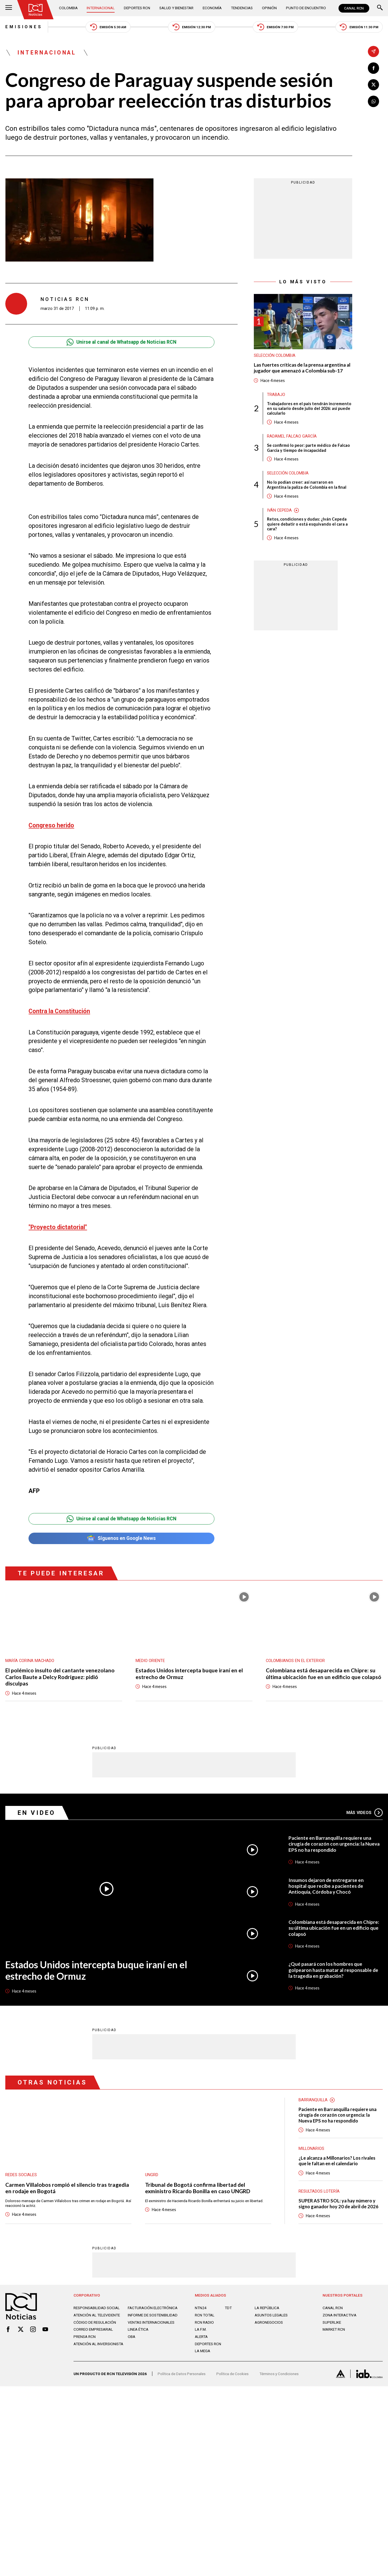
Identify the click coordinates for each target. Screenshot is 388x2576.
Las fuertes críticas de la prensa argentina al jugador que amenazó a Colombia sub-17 (302, 368)
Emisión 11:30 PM (359, 26)
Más (364, 1812)
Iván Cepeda (279, 510)
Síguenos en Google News (121, 1538)
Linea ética (138, 2329)
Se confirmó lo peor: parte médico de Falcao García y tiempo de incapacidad (308, 447)
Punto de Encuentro (306, 8)
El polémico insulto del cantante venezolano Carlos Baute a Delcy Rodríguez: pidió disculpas (60, 1676)
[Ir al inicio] (35, 9)
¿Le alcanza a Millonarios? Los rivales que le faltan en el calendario (337, 2160)
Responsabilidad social (97, 2308)
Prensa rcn (85, 2336)
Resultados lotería (319, 2191)
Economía (212, 8)
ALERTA (201, 2336)
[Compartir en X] (373, 84)
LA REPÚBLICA (267, 2308)
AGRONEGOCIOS (269, 2322)
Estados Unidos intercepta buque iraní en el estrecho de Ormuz (189, 1673)
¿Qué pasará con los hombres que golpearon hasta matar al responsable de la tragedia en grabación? (333, 1970)
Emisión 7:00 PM (275, 26)
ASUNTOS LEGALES (271, 2315)
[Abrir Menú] (8, 8)
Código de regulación (95, 2322)
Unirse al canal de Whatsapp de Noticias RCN (121, 342)
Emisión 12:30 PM (191, 26)
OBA (131, 2336)
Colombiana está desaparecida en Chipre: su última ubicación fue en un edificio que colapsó (323, 1673)
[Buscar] (380, 8)
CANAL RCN (354, 8)
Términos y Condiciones (279, 2373)
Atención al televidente (97, 2315)
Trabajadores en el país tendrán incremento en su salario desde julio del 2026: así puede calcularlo (309, 408)
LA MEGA (202, 2351)
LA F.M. (201, 2329)
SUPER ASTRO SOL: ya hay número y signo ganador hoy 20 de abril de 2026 (338, 2203)
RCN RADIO (204, 2322)
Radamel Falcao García (292, 436)
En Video (36, 1812)
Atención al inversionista (98, 2344)
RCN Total (204, 2315)
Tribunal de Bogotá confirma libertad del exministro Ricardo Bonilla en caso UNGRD (197, 2187)
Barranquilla (313, 2100)
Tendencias (242, 8)
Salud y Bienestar (176, 8)
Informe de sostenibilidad (153, 2315)
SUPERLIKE (332, 2322)
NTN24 (201, 2308)
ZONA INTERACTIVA (339, 2315)
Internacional (101, 8)
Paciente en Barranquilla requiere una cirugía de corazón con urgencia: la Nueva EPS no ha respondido (334, 1844)
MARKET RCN (334, 2329)
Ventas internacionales (151, 2322)
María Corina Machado (29, 1660)
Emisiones (23, 27)
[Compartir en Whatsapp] (373, 101)
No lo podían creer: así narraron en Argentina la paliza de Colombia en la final (306, 484)
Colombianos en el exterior (295, 1660)
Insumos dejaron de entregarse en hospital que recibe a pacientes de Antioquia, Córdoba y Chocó (326, 1886)
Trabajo (276, 394)
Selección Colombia (274, 355)
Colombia (68, 8)
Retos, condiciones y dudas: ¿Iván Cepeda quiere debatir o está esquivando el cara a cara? (307, 524)
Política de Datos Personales (181, 2373)
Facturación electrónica (153, 2308)
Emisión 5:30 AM (108, 26)
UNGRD (151, 2175)
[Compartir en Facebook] (373, 68)
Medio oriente (150, 1660)
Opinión (269, 8)
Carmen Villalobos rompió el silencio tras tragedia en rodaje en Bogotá (67, 2187)
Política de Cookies (232, 2373)
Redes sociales (21, 2175)
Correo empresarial (93, 2329)
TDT (228, 2308)
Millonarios (311, 2148)
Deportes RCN (137, 8)
